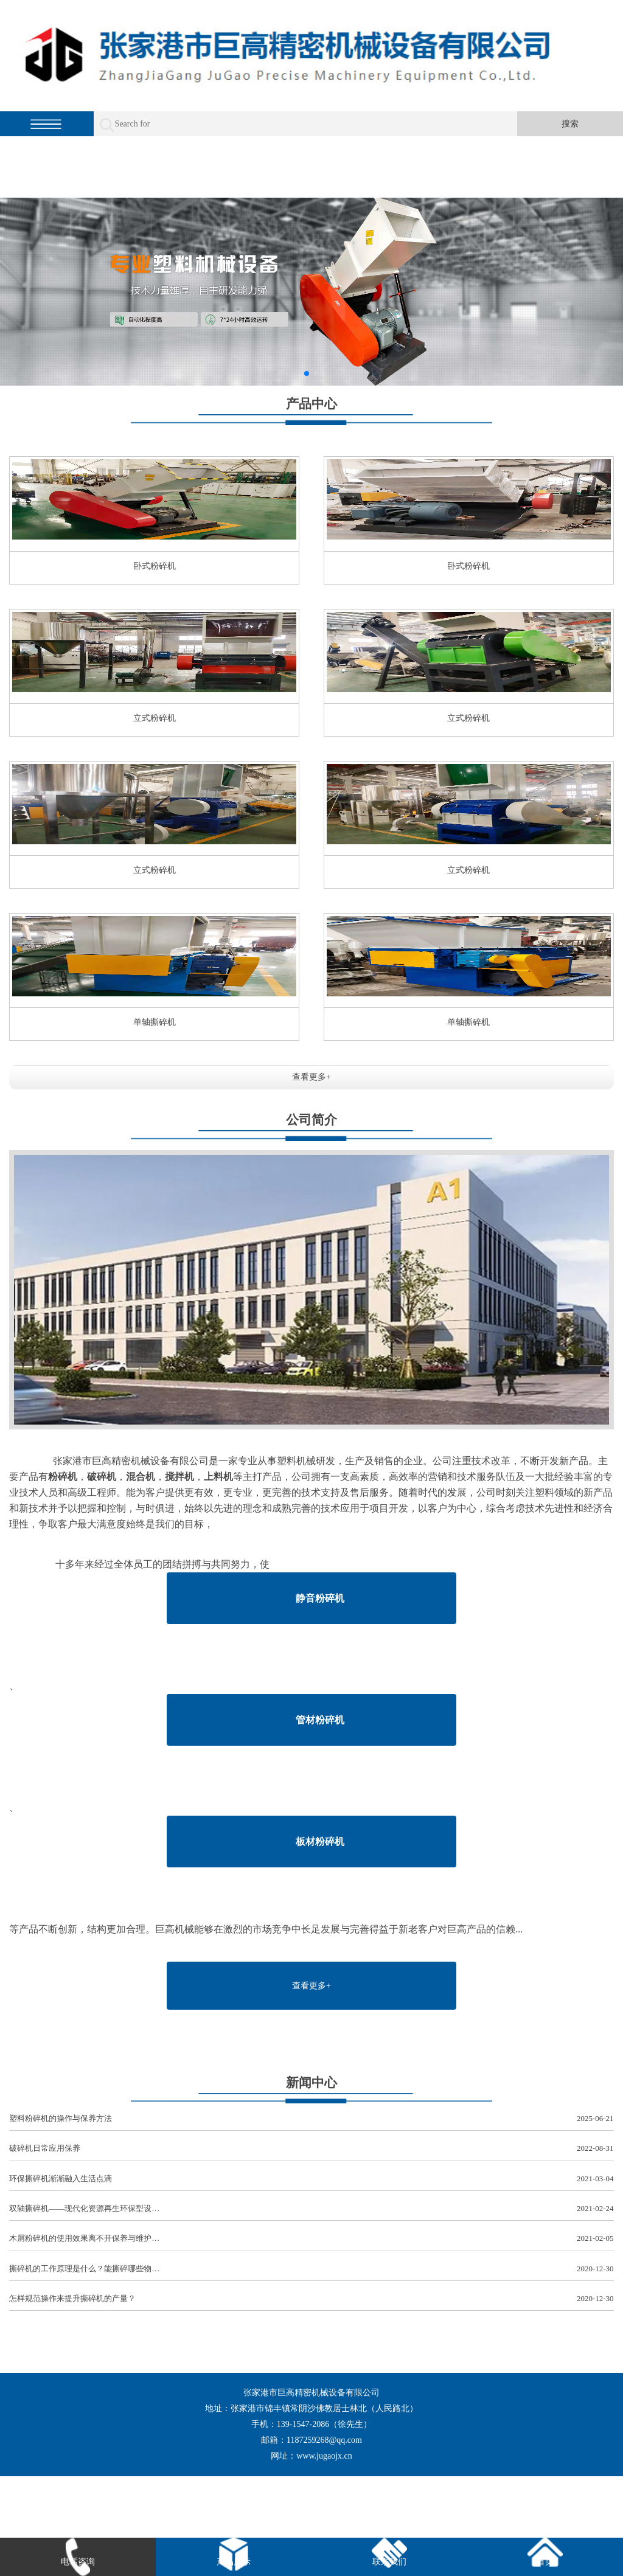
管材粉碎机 (320, 1720)
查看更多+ (311, 1076)
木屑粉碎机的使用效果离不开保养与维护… (311, 2238)
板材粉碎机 (320, 1841)
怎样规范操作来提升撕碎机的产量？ (311, 2299)
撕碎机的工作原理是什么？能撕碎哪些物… (311, 2269)
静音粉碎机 (320, 1598)
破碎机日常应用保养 (311, 2148)
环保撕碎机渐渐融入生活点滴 (311, 2179)
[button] (306, 373)
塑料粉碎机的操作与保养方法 (311, 2119)
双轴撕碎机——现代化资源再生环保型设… (311, 2209)
